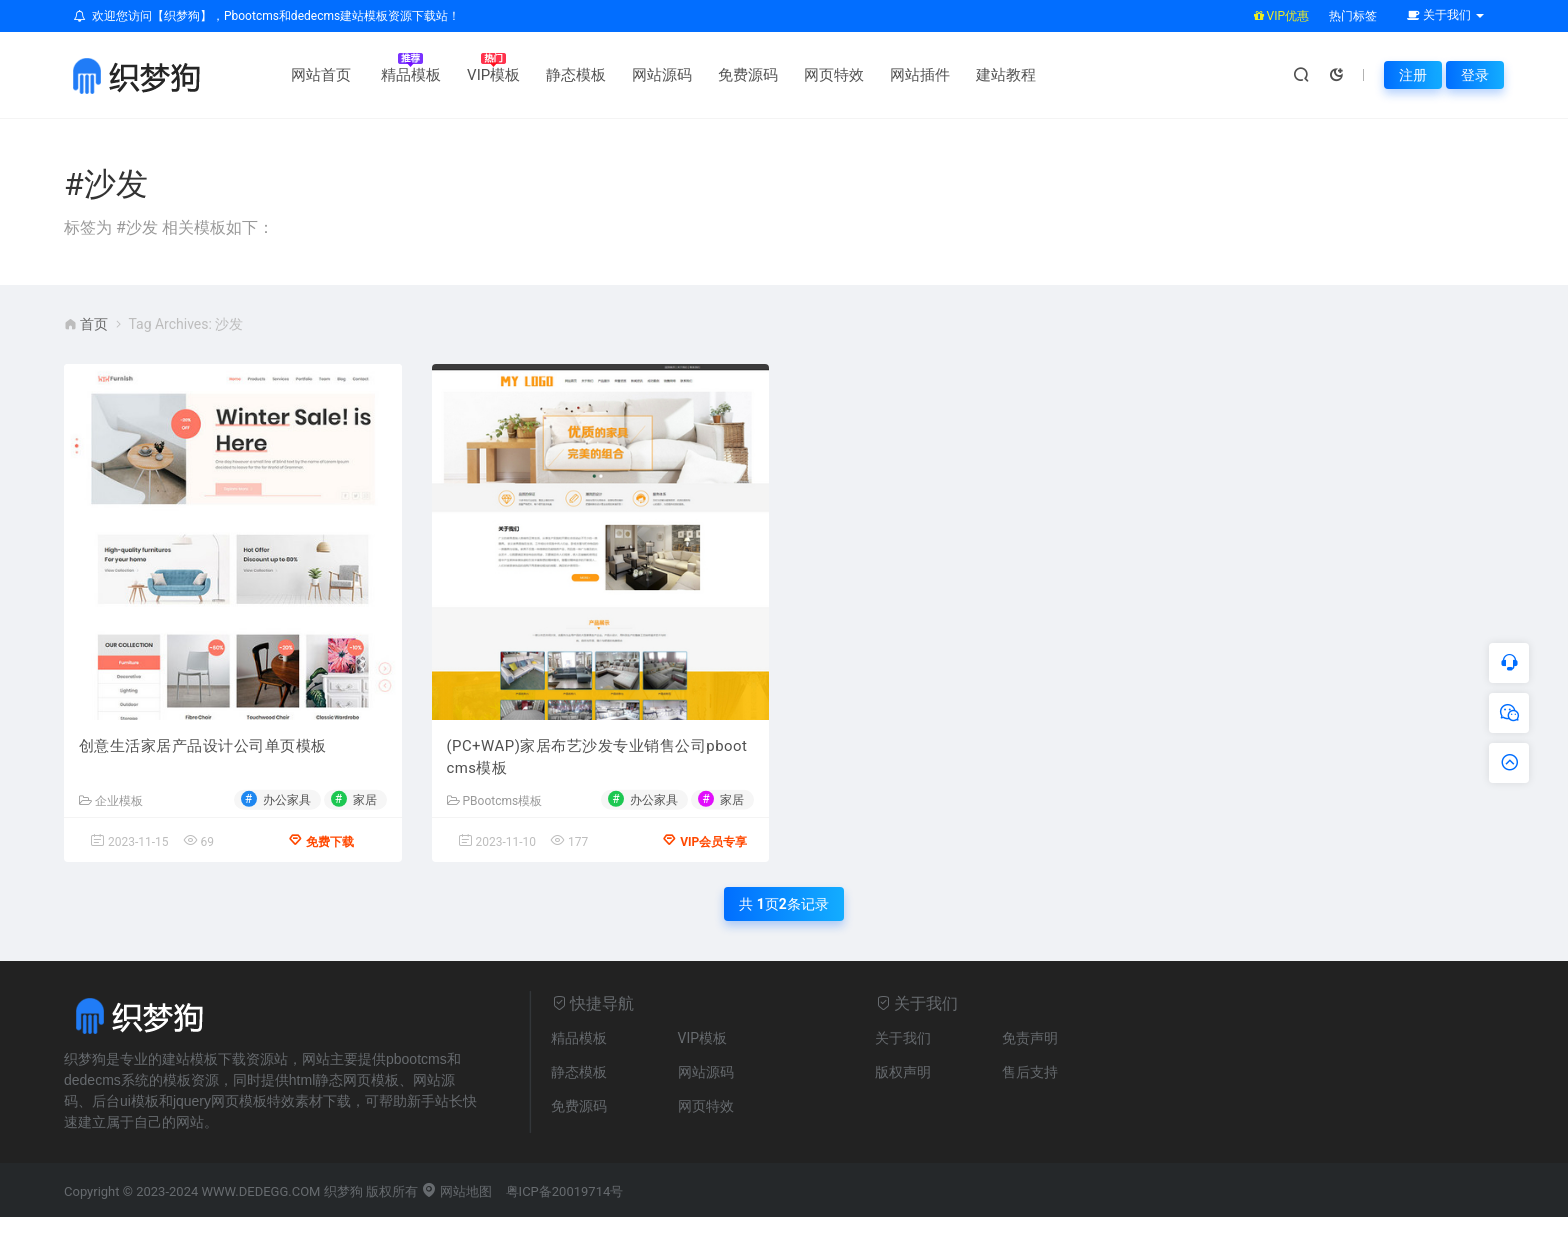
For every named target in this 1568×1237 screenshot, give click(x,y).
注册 (1413, 75)
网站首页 (298, 75)
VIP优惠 (1281, 16)
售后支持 (1030, 1092)
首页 (94, 324)
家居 (365, 803)
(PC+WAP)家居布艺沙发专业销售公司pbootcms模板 (598, 761)
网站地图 (456, 1211)
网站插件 (897, 75)
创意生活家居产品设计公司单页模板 (203, 750)
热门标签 (1353, 16)
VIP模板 (470, 75)
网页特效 (811, 75)
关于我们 (903, 1058)
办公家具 (287, 803)
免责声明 (1030, 1058)
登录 (1475, 75)
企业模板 (111, 805)
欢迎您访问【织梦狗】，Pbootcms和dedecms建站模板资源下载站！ (267, 16)
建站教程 (983, 75)
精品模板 (388, 75)
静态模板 (553, 75)
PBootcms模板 (495, 805)
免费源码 (725, 75)
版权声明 (903, 1092)
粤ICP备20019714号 (565, 1211)
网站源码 (639, 75)
